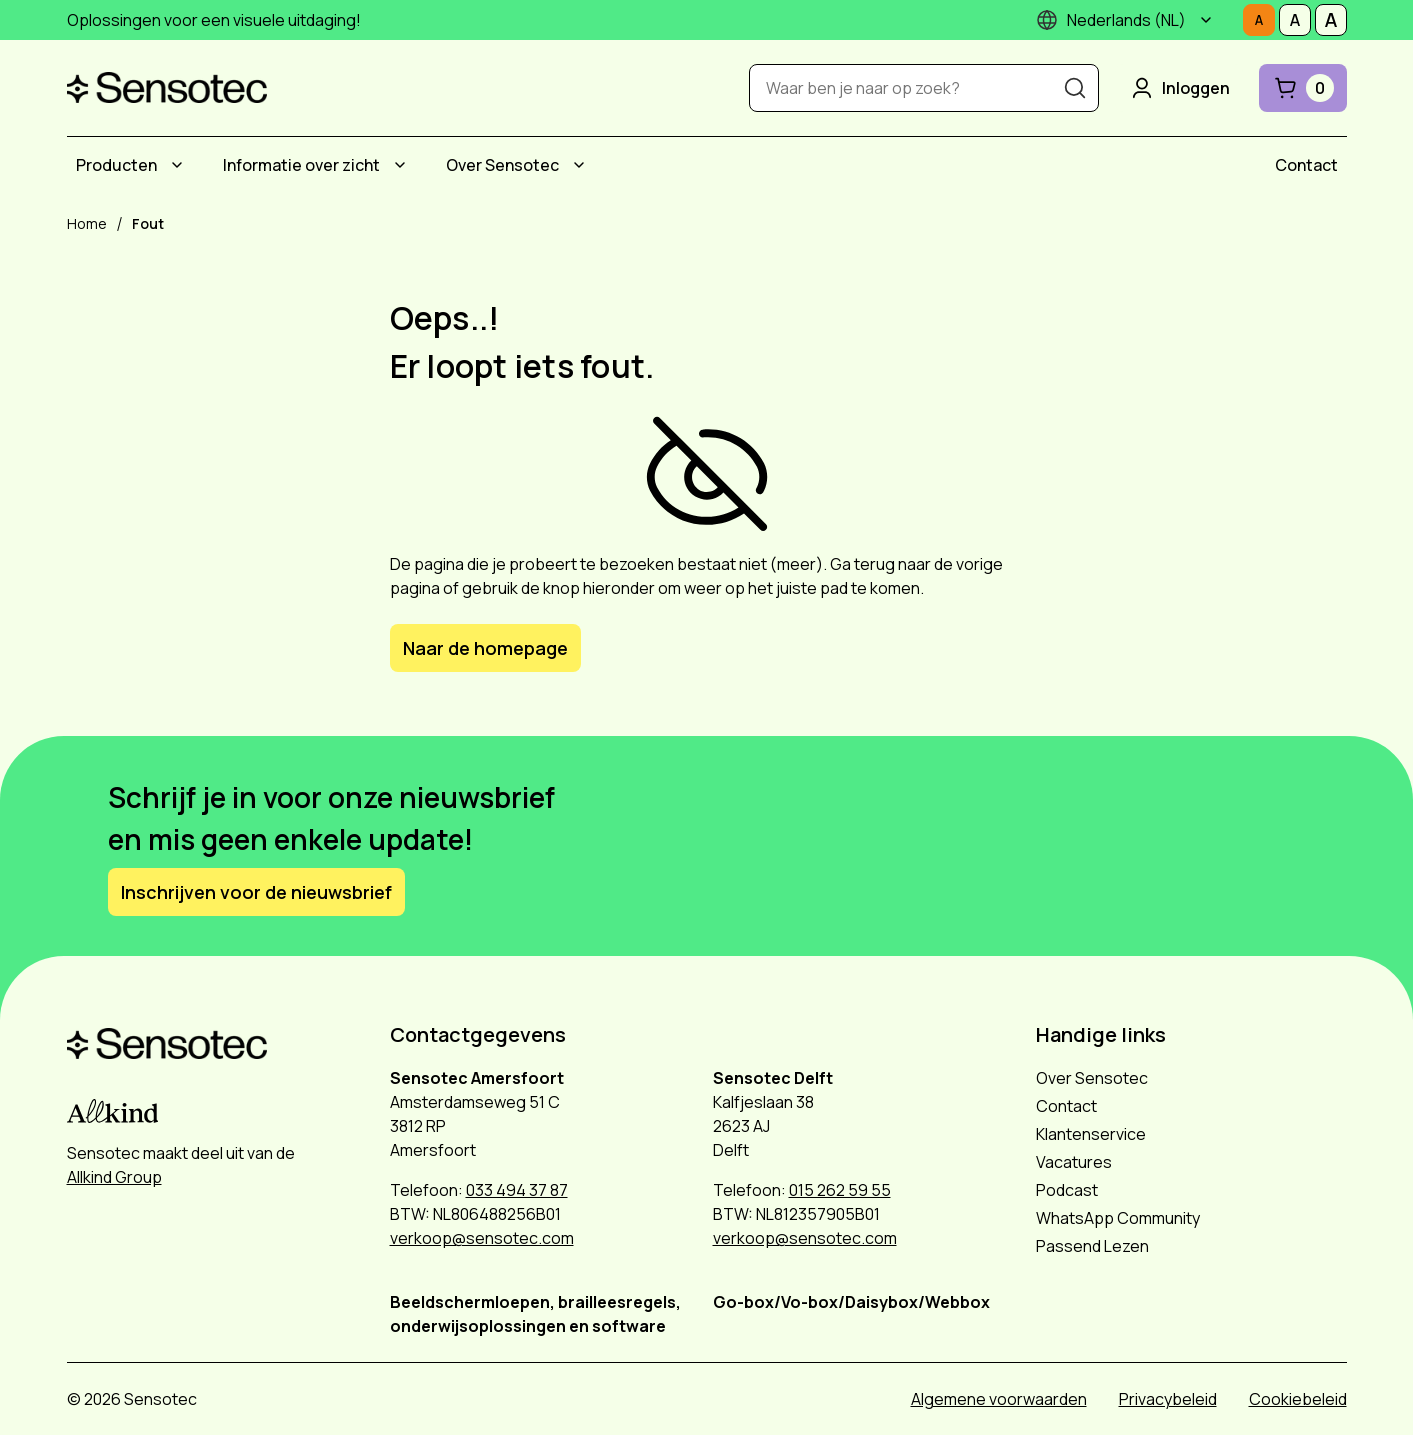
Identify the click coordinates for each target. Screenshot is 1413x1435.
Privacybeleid (1168, 1399)
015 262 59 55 (840, 1190)
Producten (116, 165)
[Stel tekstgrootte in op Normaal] (1259, 20)
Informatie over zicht (301, 165)
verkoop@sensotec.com (482, 1238)
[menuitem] (132, 165)
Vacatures (1074, 1162)
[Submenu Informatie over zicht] (400, 165)
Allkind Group (114, 1177)
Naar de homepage (485, 648)
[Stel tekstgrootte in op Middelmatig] (1295, 20)
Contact (1306, 165)
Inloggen (1179, 88)
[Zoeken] (1075, 88)
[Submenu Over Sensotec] (579, 165)
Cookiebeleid (1298, 1399)
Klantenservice (1091, 1134)
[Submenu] (1206, 20)
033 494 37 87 (517, 1190)
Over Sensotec (502, 165)
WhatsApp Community (1118, 1218)
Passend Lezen (1092, 1246)
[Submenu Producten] (177, 165)
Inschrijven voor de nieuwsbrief (256, 892)
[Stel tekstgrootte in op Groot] (1331, 20)
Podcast (1067, 1190)
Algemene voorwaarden (999, 1399)
